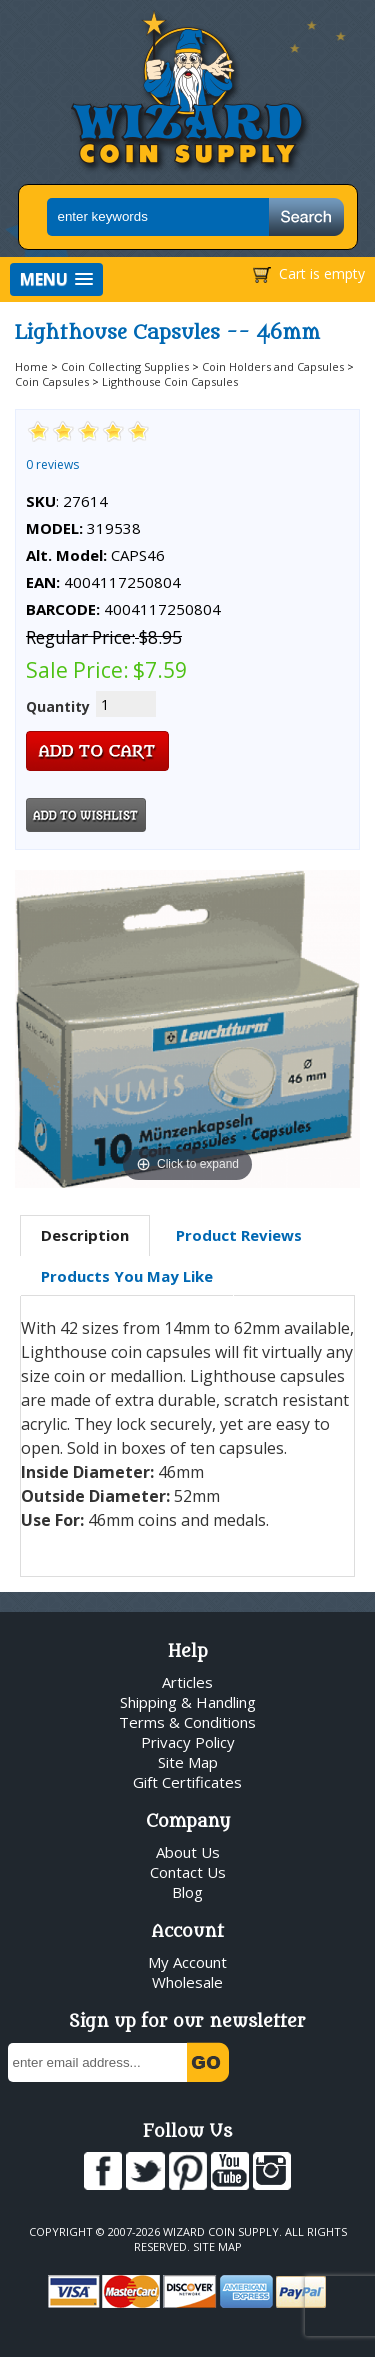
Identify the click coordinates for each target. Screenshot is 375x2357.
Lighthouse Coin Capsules (170, 381)
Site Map (188, 1762)
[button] (56, 279)
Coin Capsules (52, 381)
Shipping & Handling (188, 1702)
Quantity (58, 706)
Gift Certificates (187, 1782)
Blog (187, 1892)
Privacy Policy (188, 1742)
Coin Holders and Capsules (273, 366)
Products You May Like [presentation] (127, 1276)
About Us (188, 1852)
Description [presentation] (85, 1235)
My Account (187, 1962)
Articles (187, 1682)
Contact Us (188, 1872)
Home (31, 366)
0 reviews (52, 464)
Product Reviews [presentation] (239, 1235)
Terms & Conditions (187, 1722)
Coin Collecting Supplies (125, 366)
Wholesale (187, 1982)
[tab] (85, 1236)
